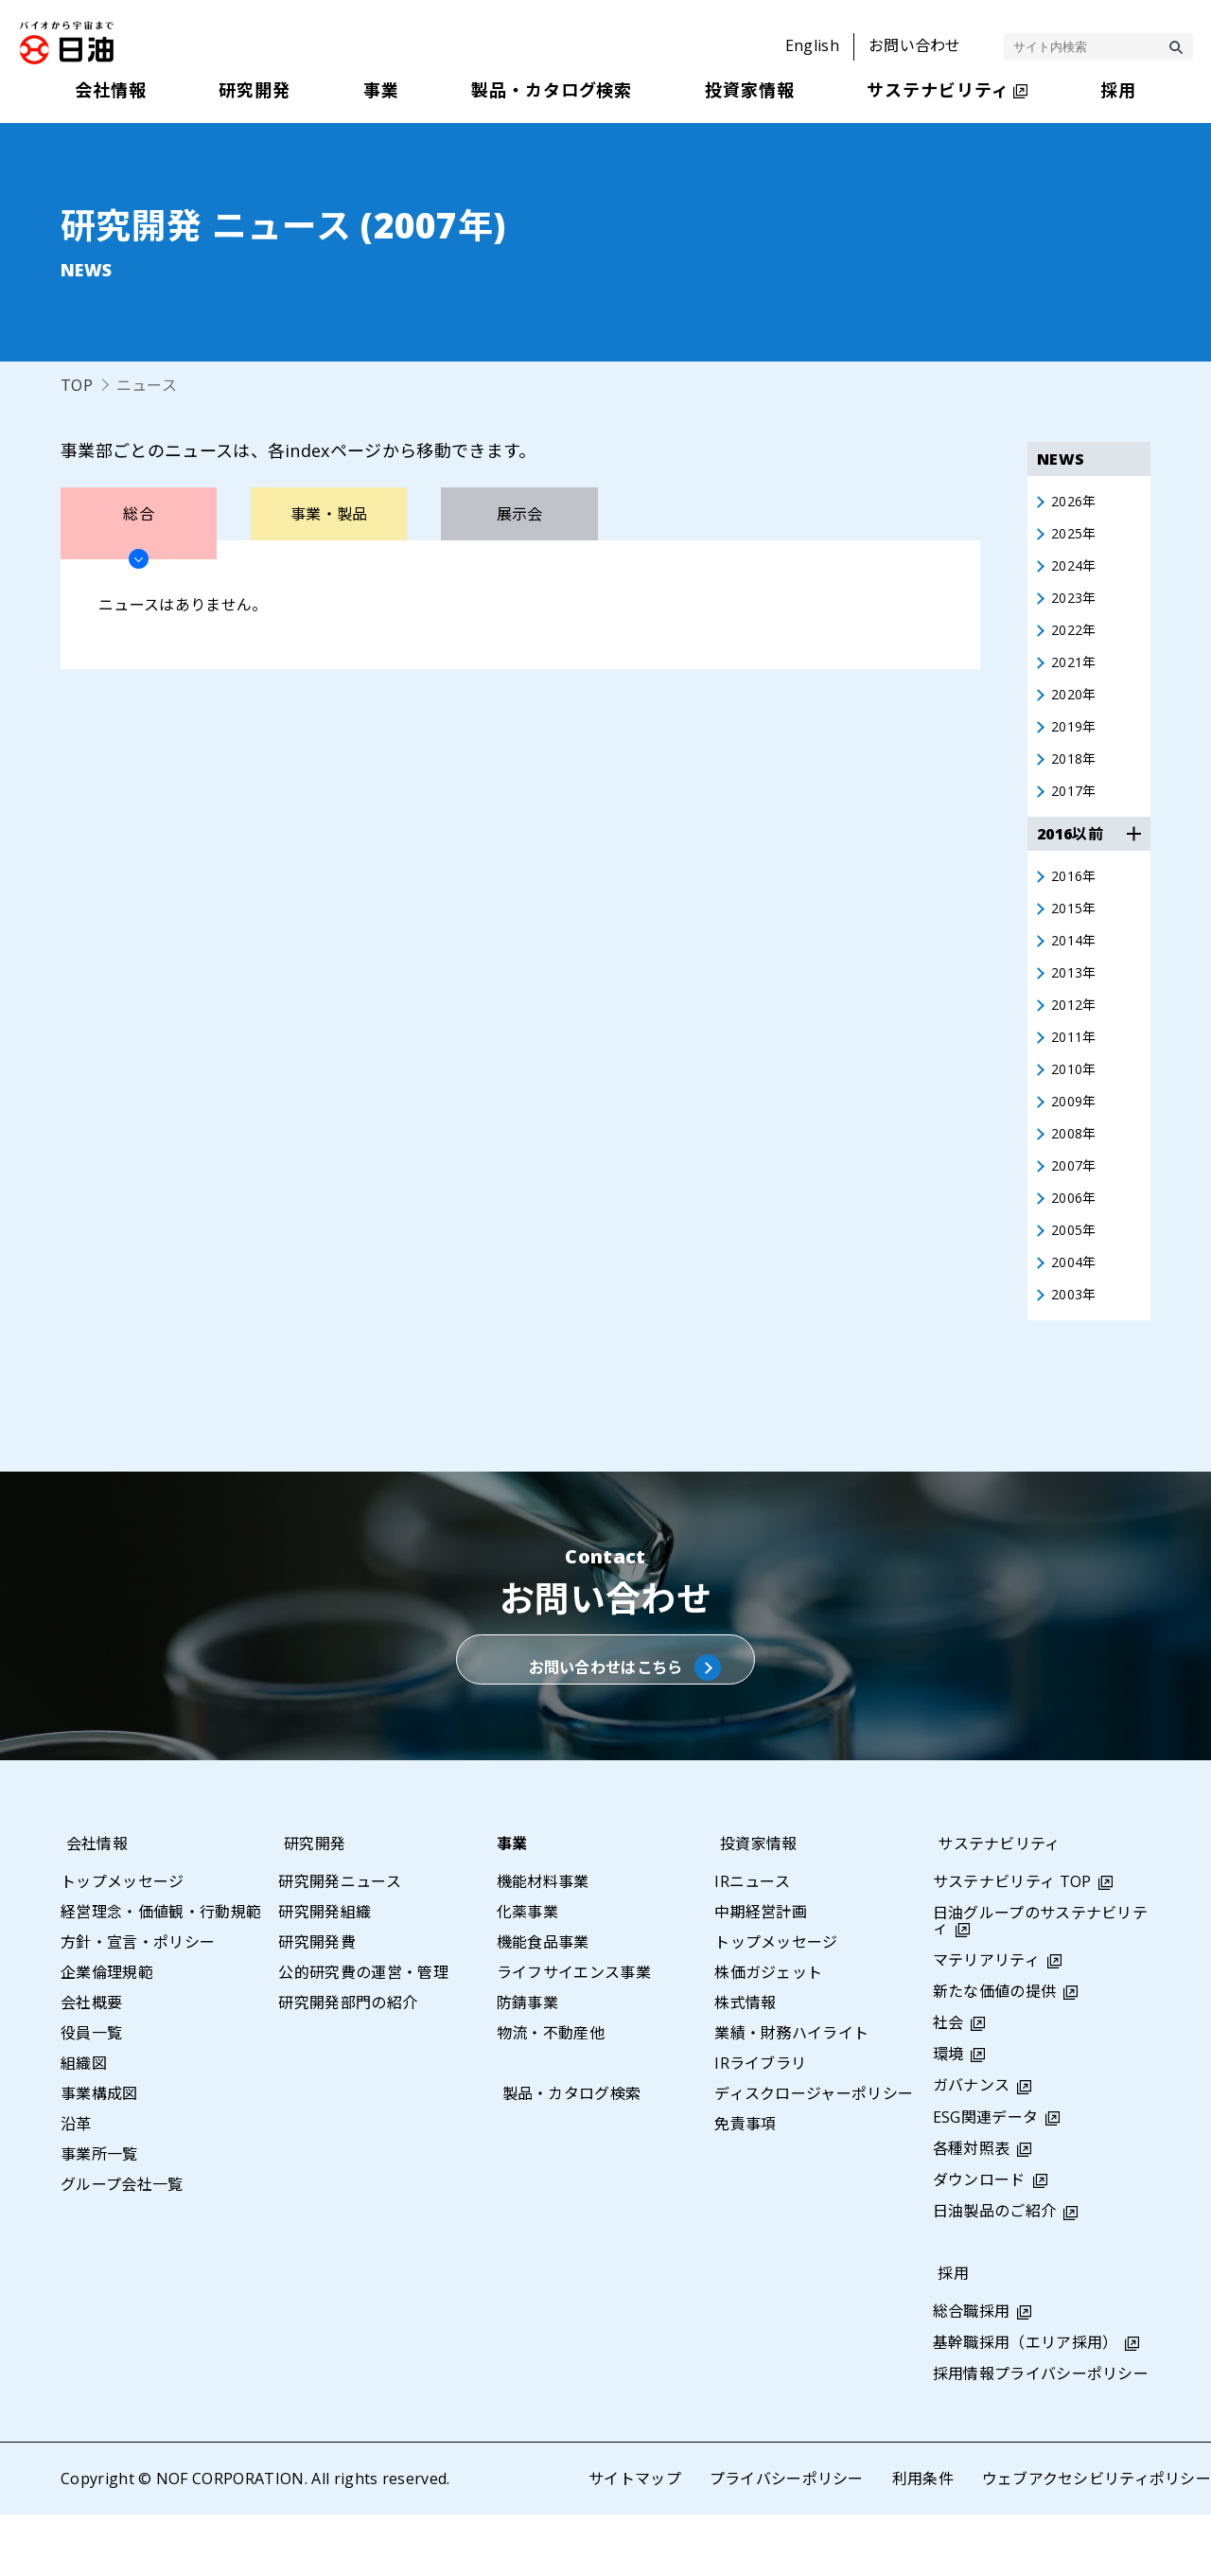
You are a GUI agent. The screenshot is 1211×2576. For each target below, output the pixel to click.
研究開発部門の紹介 (347, 2064)
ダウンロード (979, 2241)
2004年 (1076, 1305)
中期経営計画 (760, 1973)
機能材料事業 (543, 1942)
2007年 (1076, 1202)
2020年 (1076, 707)
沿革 (76, 2185)
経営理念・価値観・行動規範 (161, 1973)
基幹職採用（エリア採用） (1025, 2403)
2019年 (1076, 741)
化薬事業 (527, 1973)
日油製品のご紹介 (995, 2272)
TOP (77, 385)
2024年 (1076, 570)
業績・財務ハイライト (791, 2094)
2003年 (1076, 1339)
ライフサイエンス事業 (574, 2033)
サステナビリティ (994, 1905)
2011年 (1076, 1066)
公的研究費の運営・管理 (363, 2033)
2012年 (1076, 1032)
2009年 (1076, 1134)
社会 (948, 2083)
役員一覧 (91, 2094)
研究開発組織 (324, 1973)
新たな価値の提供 (995, 2052)
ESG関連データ (986, 2178)
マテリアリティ (986, 2020)
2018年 (1076, 775)
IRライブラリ (760, 2124)
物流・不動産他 (551, 2094)
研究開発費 (317, 2003)
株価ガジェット (768, 2033)
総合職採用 (971, 2371)
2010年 (1076, 1100)
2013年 (1076, 998)
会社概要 (91, 2064)
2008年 (1076, 1168)
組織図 (84, 2124)
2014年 (1076, 964)
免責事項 (745, 2185)
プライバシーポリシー (786, 2540)
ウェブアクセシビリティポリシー (1096, 2540)
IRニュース (752, 1942)
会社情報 (91, 1905)
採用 (948, 2333)
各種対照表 (971, 2209)
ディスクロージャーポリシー (813, 2154)
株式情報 (745, 2064)
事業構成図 (99, 2154)
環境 (948, 2115)
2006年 (1076, 1236)
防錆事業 (527, 2064)
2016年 (1076, 896)
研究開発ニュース (339, 1942)
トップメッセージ (122, 1942)
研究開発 (309, 1905)
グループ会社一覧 (122, 2245)
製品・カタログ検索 (566, 2154)
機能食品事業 (543, 2003)
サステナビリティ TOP (1012, 1942)
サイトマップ (634, 2540)
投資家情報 (753, 1905)
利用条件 (922, 2540)
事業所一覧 (99, 2215)
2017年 (1076, 809)
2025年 (1076, 536)
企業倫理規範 (107, 2033)
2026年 (1076, 502)
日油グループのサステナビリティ (1040, 1982)
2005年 (1076, 1271)
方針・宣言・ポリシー (138, 2003)
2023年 (1076, 604)
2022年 (1076, 638)
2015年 (1076, 930)
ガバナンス (971, 2146)
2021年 (1076, 672)
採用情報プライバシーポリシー (1041, 2435)
